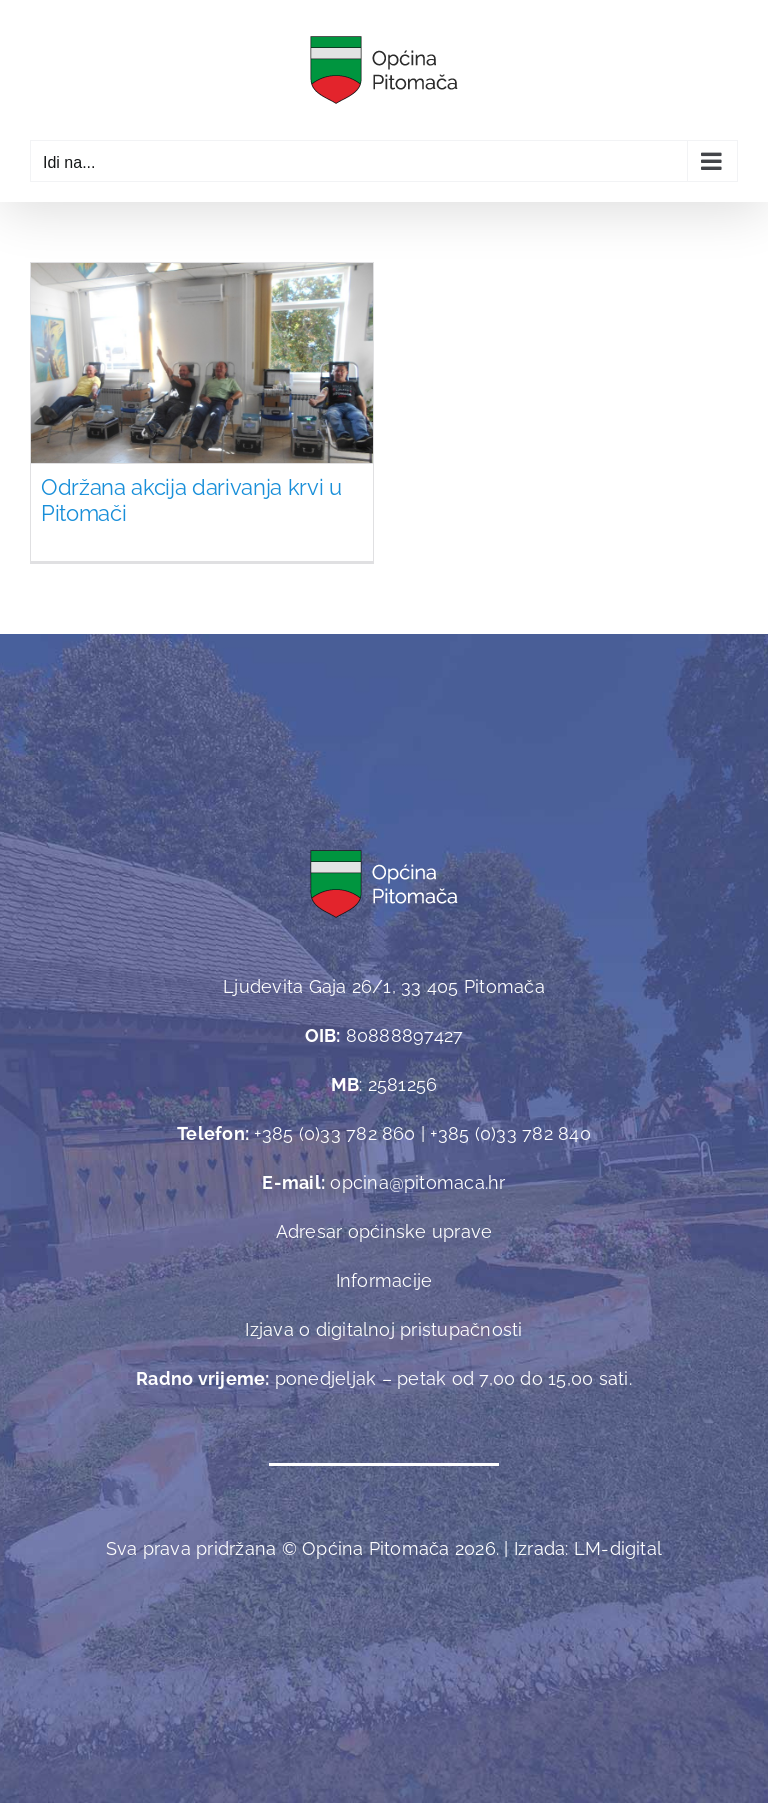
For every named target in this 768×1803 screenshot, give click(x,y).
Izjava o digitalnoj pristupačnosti (383, 1329)
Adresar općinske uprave (384, 1231)
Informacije (384, 1280)
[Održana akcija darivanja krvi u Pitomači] (202, 391)
